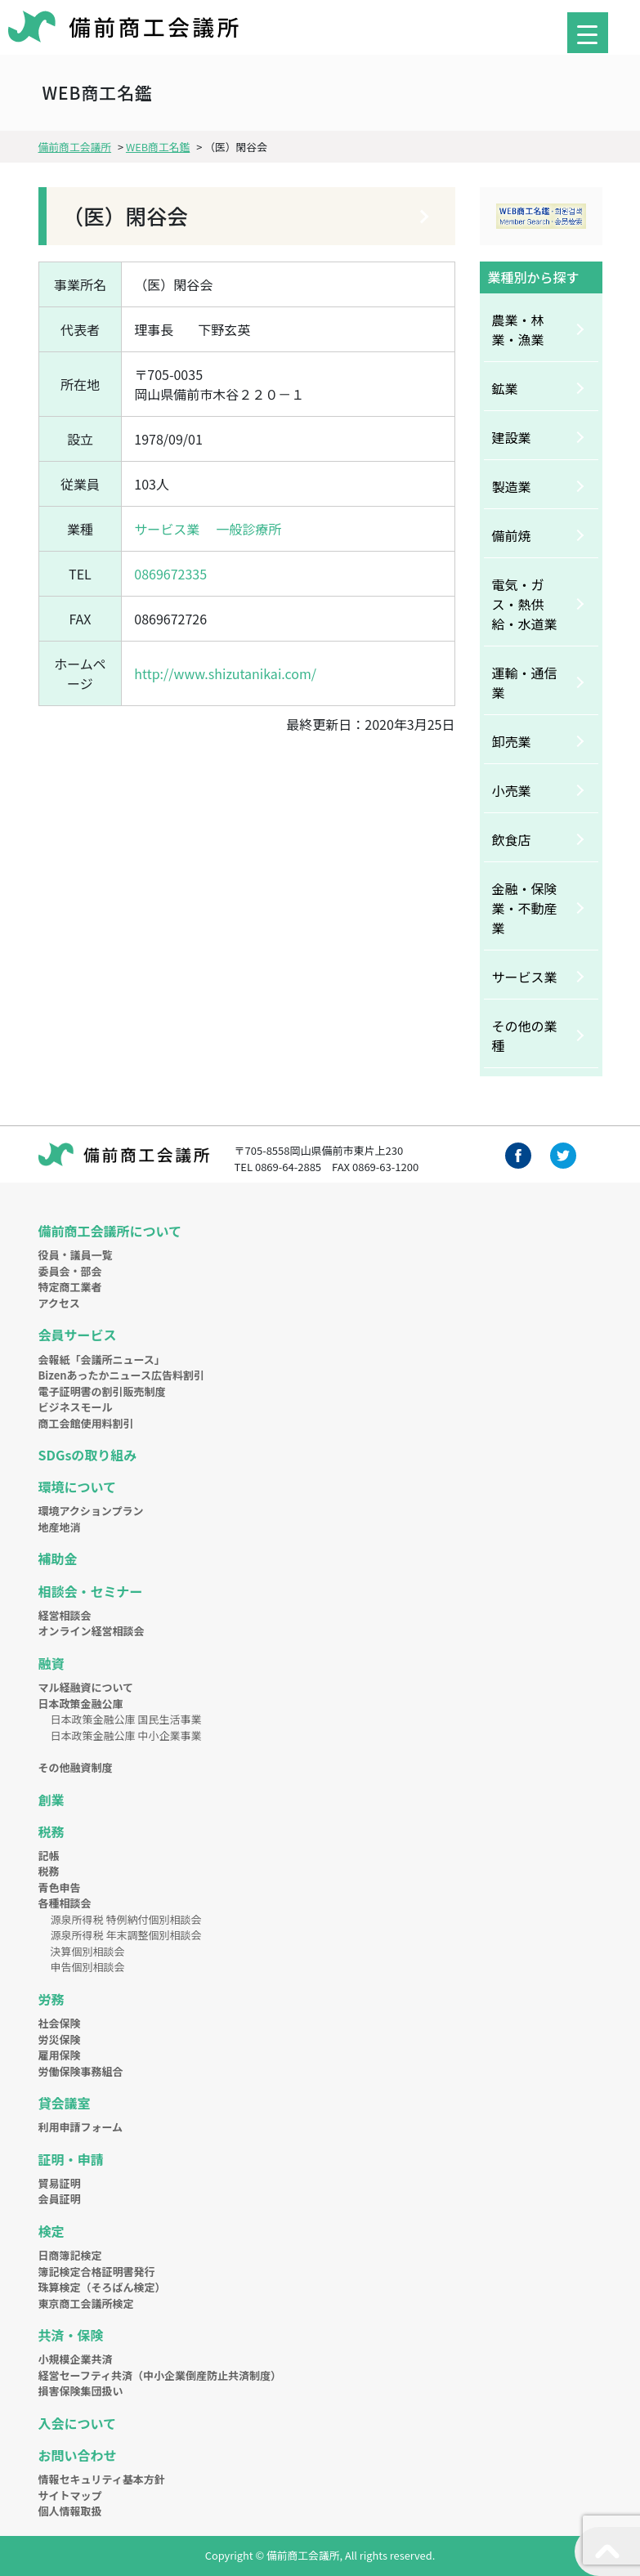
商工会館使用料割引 (86, 1423)
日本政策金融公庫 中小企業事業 (126, 1735)
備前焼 (511, 535)
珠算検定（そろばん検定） (102, 2287)
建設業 (511, 437)
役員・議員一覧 (75, 1255)
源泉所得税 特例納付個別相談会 (126, 1919)
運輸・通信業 (524, 682)
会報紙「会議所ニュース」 (101, 1359)
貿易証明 (59, 2183)
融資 (51, 1663)
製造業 (511, 486)
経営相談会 (65, 1615)
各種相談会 (65, 1903)
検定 (51, 2231)
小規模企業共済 (75, 2359)
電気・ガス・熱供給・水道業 (524, 604)
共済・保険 (71, 2335)
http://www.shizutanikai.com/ (225, 673)
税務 (51, 1831)
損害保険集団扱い (80, 2391)
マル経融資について (86, 1687)
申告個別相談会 (88, 1966)
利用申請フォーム (80, 2127)
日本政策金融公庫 (80, 1703)
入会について (77, 2423)
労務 (51, 1999)
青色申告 (59, 1887)
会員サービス (77, 1334)
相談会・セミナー (90, 1591)
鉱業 (505, 388)
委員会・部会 (70, 1271)
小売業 (511, 790)
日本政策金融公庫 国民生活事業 (126, 1719)
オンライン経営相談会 (91, 1631)
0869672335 (170, 574)
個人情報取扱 (70, 2511)
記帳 (49, 1855)
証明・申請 (71, 2159)
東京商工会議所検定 (86, 2303)
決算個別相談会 (88, 1951)
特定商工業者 (70, 1287)
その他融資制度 (75, 1767)
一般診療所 (248, 529)
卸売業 (511, 741)
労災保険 (59, 2039)
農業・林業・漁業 (518, 329)
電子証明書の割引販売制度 (102, 1391)
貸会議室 (64, 2103)
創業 (51, 1799)
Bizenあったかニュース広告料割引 (121, 1375)
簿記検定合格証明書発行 (96, 2271)
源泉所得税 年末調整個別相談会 (126, 1935)
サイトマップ (70, 2495)
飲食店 (511, 839)
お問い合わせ (77, 2455)
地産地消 (59, 1527)
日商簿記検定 (70, 2255)
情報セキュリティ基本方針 (101, 2479)
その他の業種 (524, 1035)
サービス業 (166, 529)
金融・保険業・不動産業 (524, 908)
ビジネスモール (75, 1407)
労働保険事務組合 (80, 2071)
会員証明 (59, 2199)
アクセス (59, 1303)
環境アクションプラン (91, 1510)
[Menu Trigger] (587, 32)
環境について (77, 1486)
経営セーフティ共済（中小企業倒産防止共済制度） (159, 2375)
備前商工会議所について (110, 1231)
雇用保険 (59, 2055)
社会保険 (59, 2023)
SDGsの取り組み (87, 1455)
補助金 (58, 1558)
